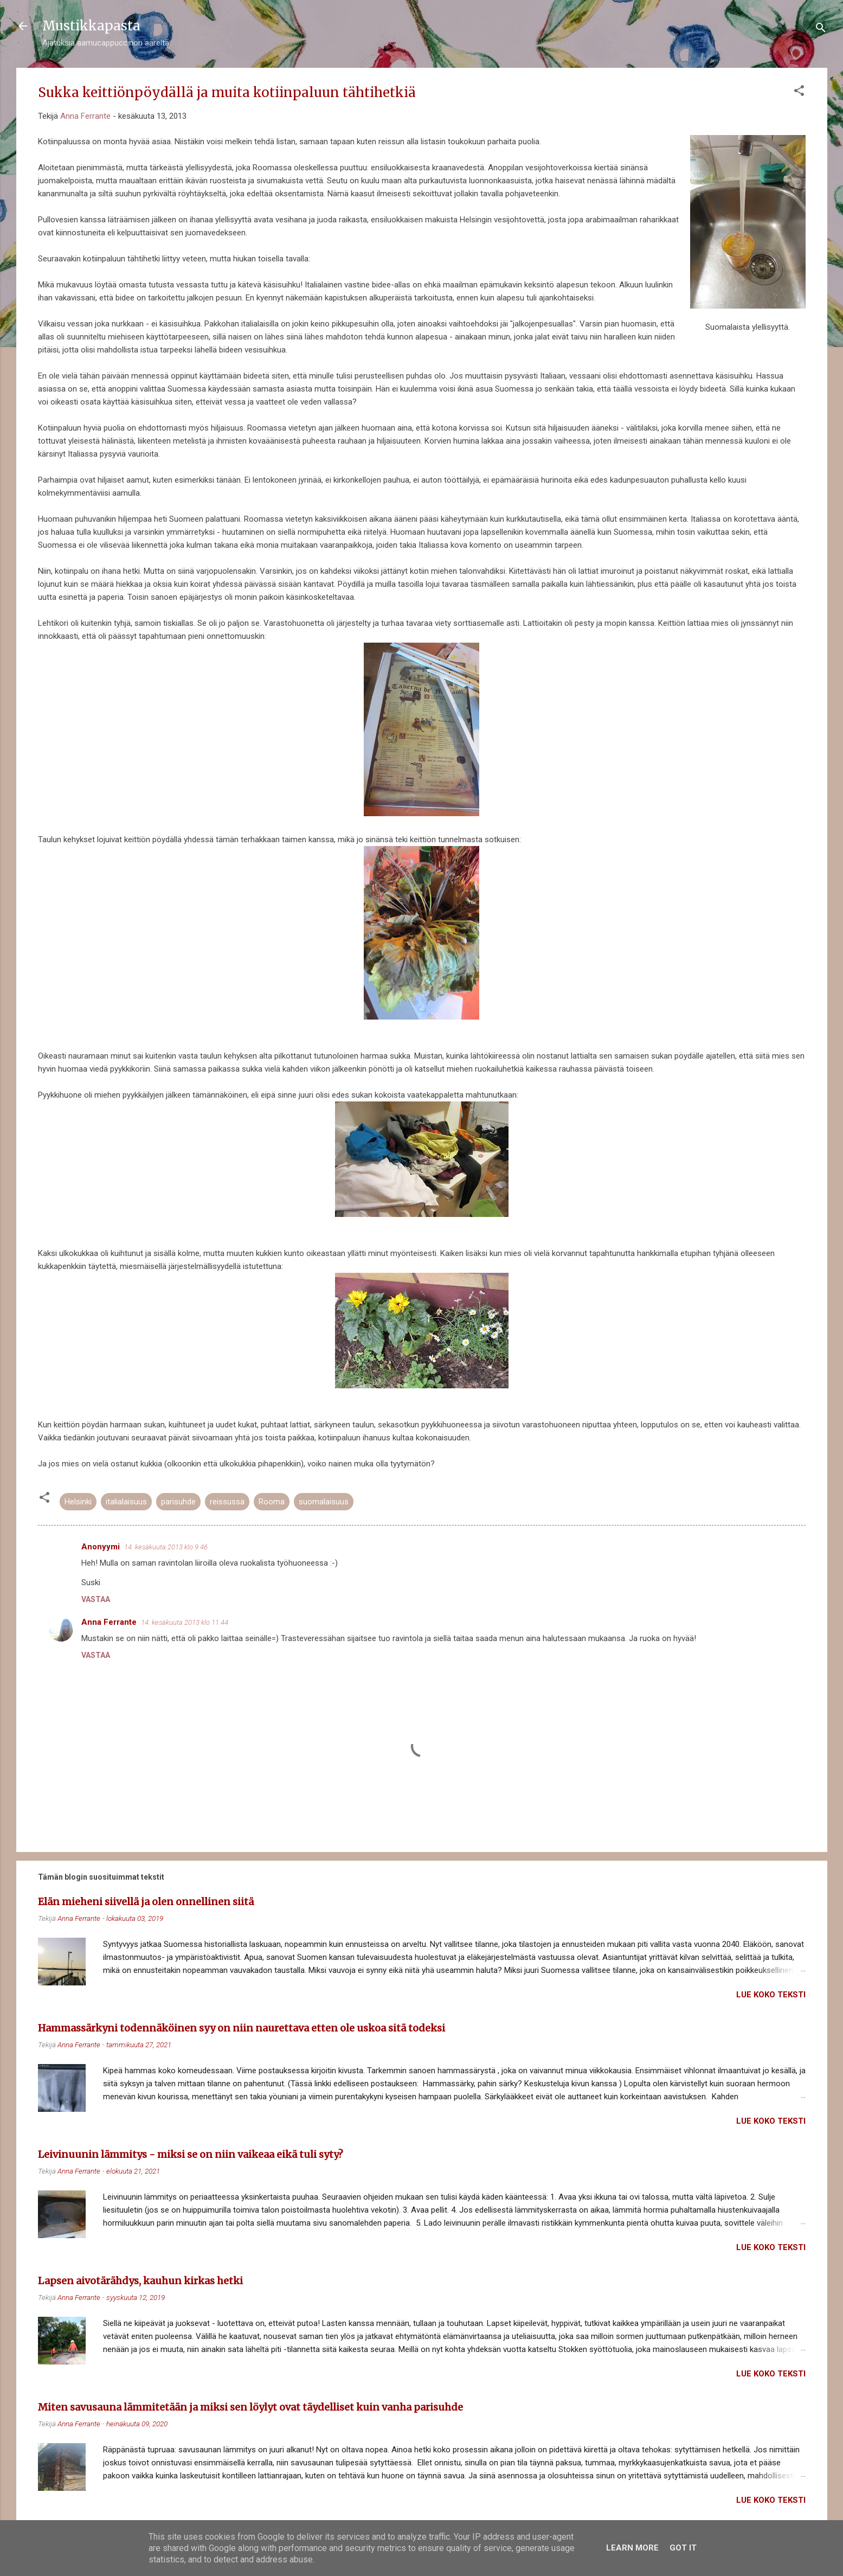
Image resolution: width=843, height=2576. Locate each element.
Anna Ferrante (109, 1622)
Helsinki (78, 1502)
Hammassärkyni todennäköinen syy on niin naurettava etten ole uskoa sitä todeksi (241, 2028)
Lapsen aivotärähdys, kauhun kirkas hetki (140, 2280)
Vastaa (95, 1599)
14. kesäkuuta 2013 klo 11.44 (184, 1622)
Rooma (272, 1502)
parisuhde (178, 1502)
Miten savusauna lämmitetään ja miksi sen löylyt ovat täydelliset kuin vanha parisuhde (250, 2407)
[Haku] (820, 29)
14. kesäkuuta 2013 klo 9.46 (166, 1547)
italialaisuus (126, 1502)
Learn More (632, 2548)
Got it (683, 2548)
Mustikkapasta (91, 25)
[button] (799, 92)
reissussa (227, 1502)
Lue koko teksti (771, 1995)
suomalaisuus (324, 1502)
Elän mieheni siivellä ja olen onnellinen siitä (146, 1901)
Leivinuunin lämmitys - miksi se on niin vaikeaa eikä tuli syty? (190, 2154)
